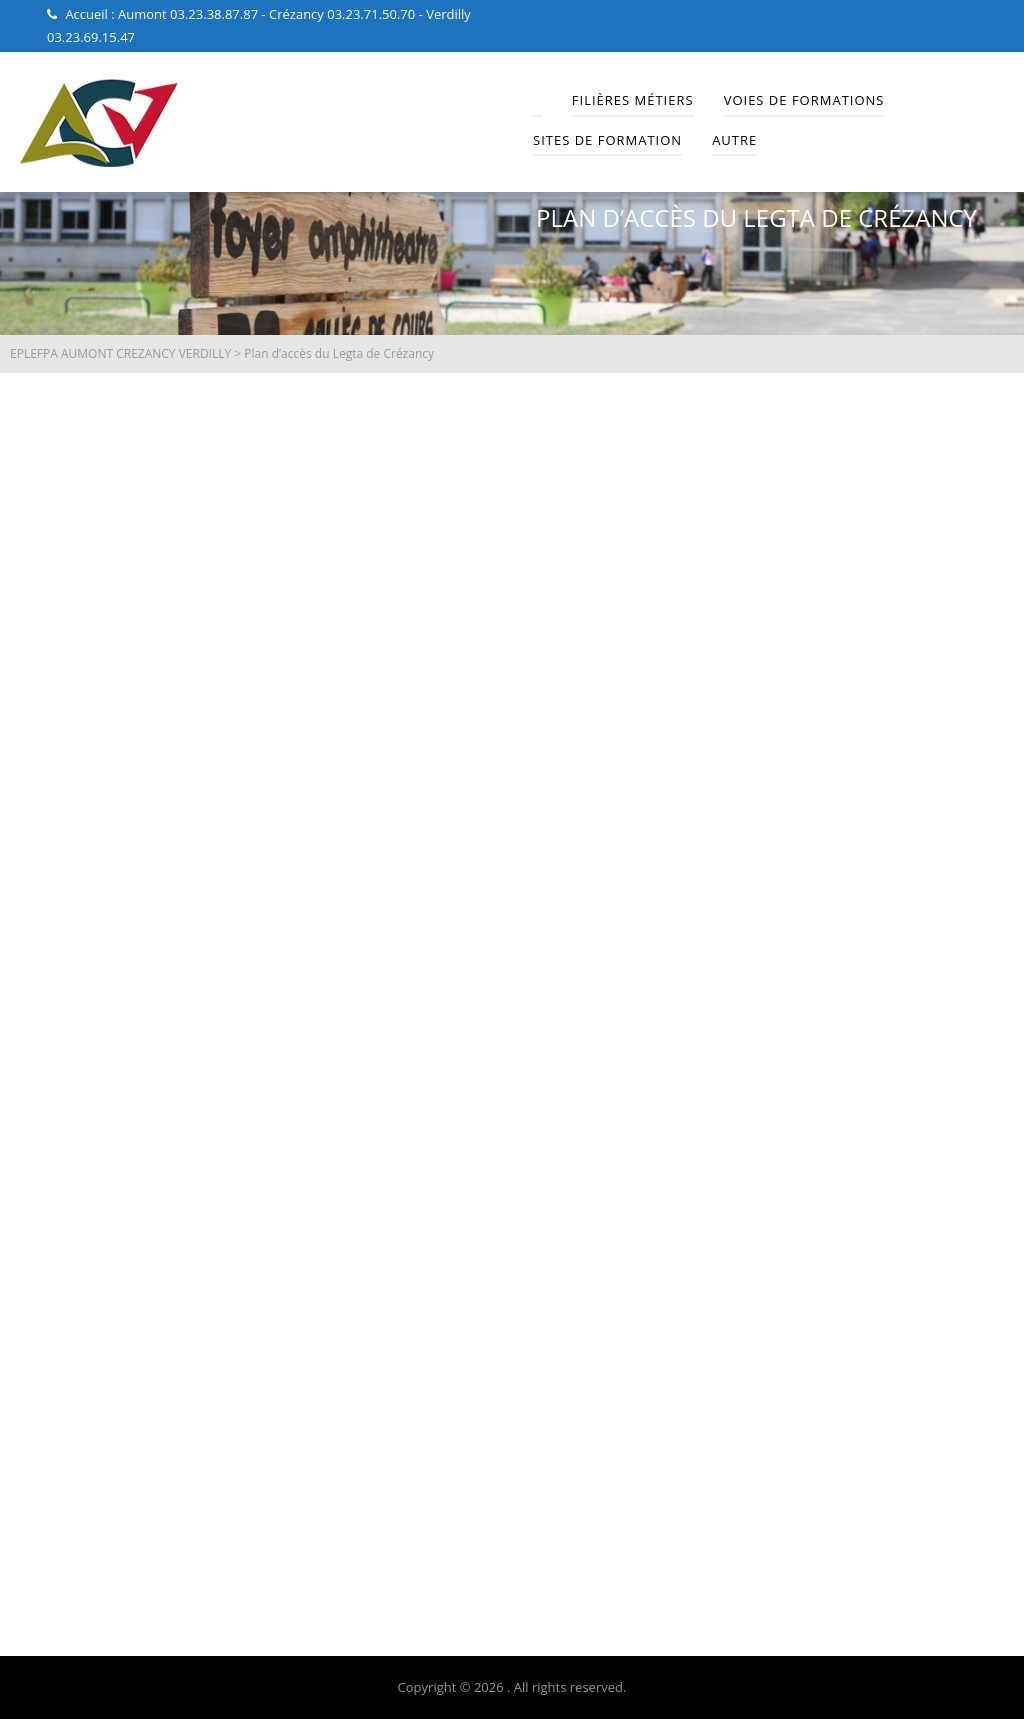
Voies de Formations (804, 100)
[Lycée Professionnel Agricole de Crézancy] (512, 971)
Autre (734, 140)
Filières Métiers (633, 100)
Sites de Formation (607, 140)
